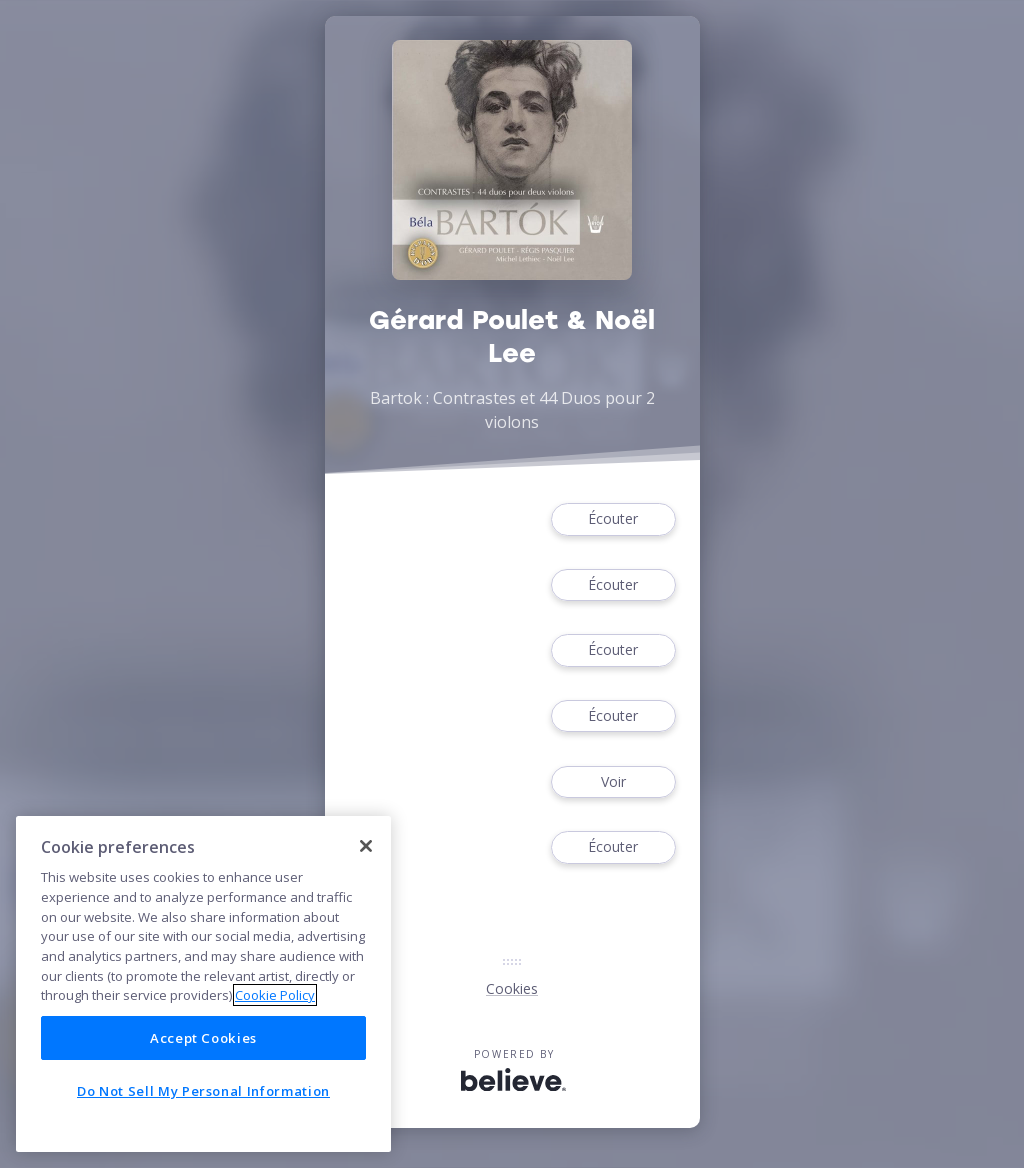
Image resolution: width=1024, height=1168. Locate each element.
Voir (613, 782)
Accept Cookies (203, 1038)
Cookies (512, 988)
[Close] (366, 846)
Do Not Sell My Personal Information (203, 1091)
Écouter (613, 519)
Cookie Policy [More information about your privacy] (275, 995)
